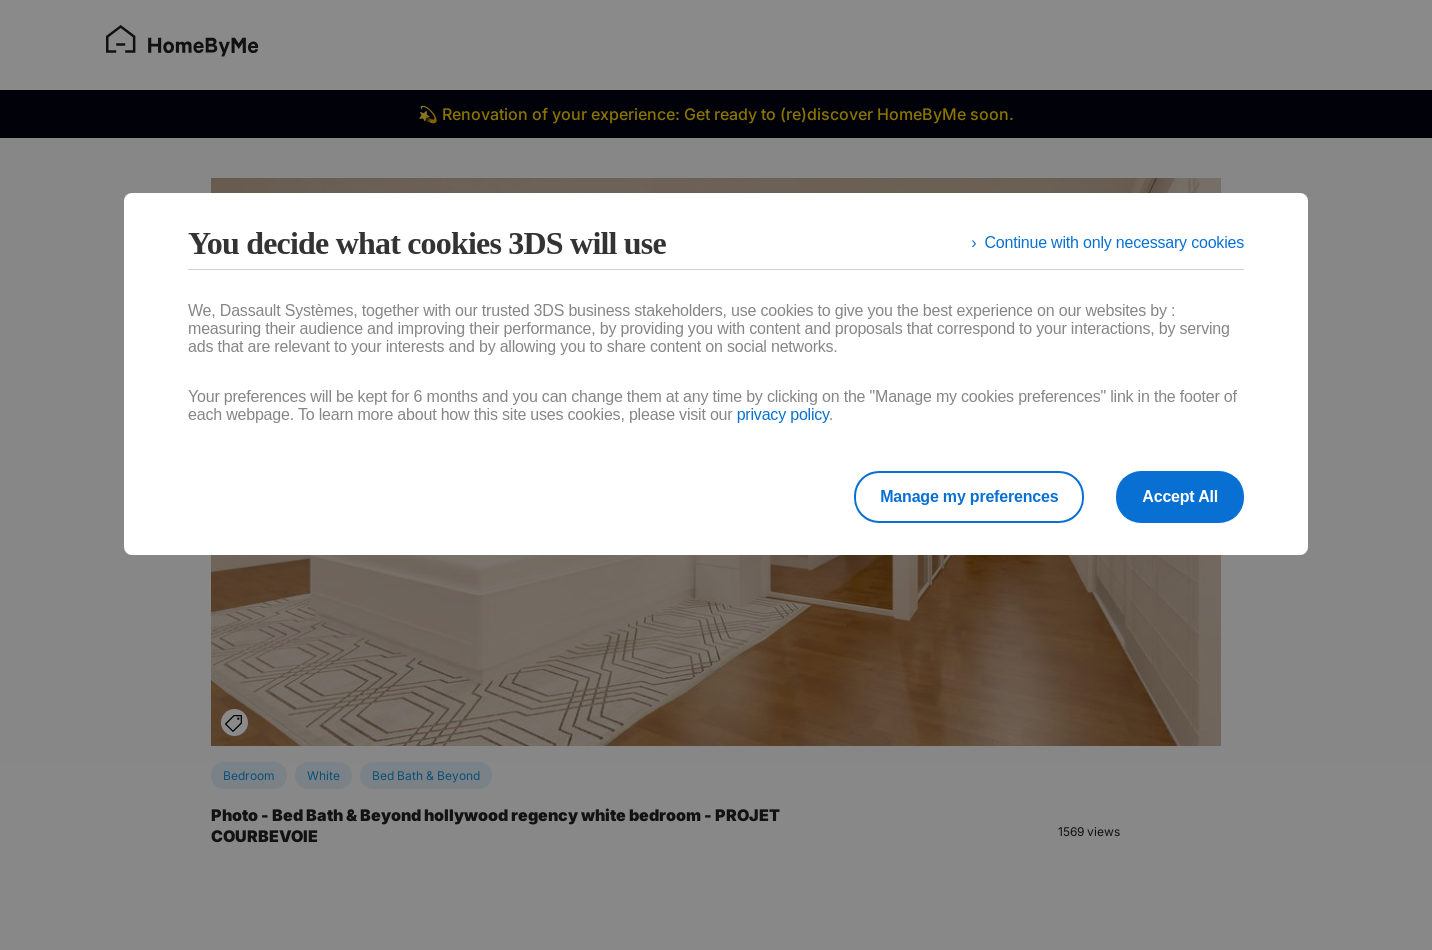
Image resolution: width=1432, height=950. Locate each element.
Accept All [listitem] (1180, 496)
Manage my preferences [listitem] (969, 496)
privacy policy (783, 414)
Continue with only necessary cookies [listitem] (1114, 242)
